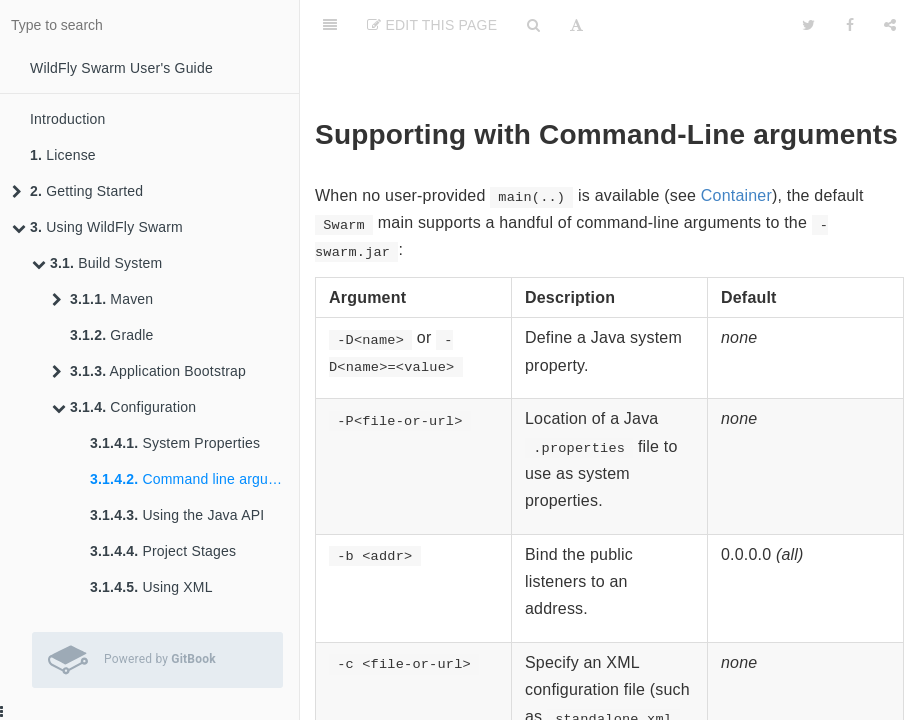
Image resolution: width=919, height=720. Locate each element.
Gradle (112, 335)
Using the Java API (177, 515)
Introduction (68, 119)
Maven (102, 299)
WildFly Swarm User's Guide (121, 68)
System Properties (175, 443)
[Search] (533, 25)
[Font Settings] (576, 25)
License (63, 155)
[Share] (890, 25)
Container (736, 195)
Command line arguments (194, 479)
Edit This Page (432, 25)
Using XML (151, 587)
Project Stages (163, 551)
